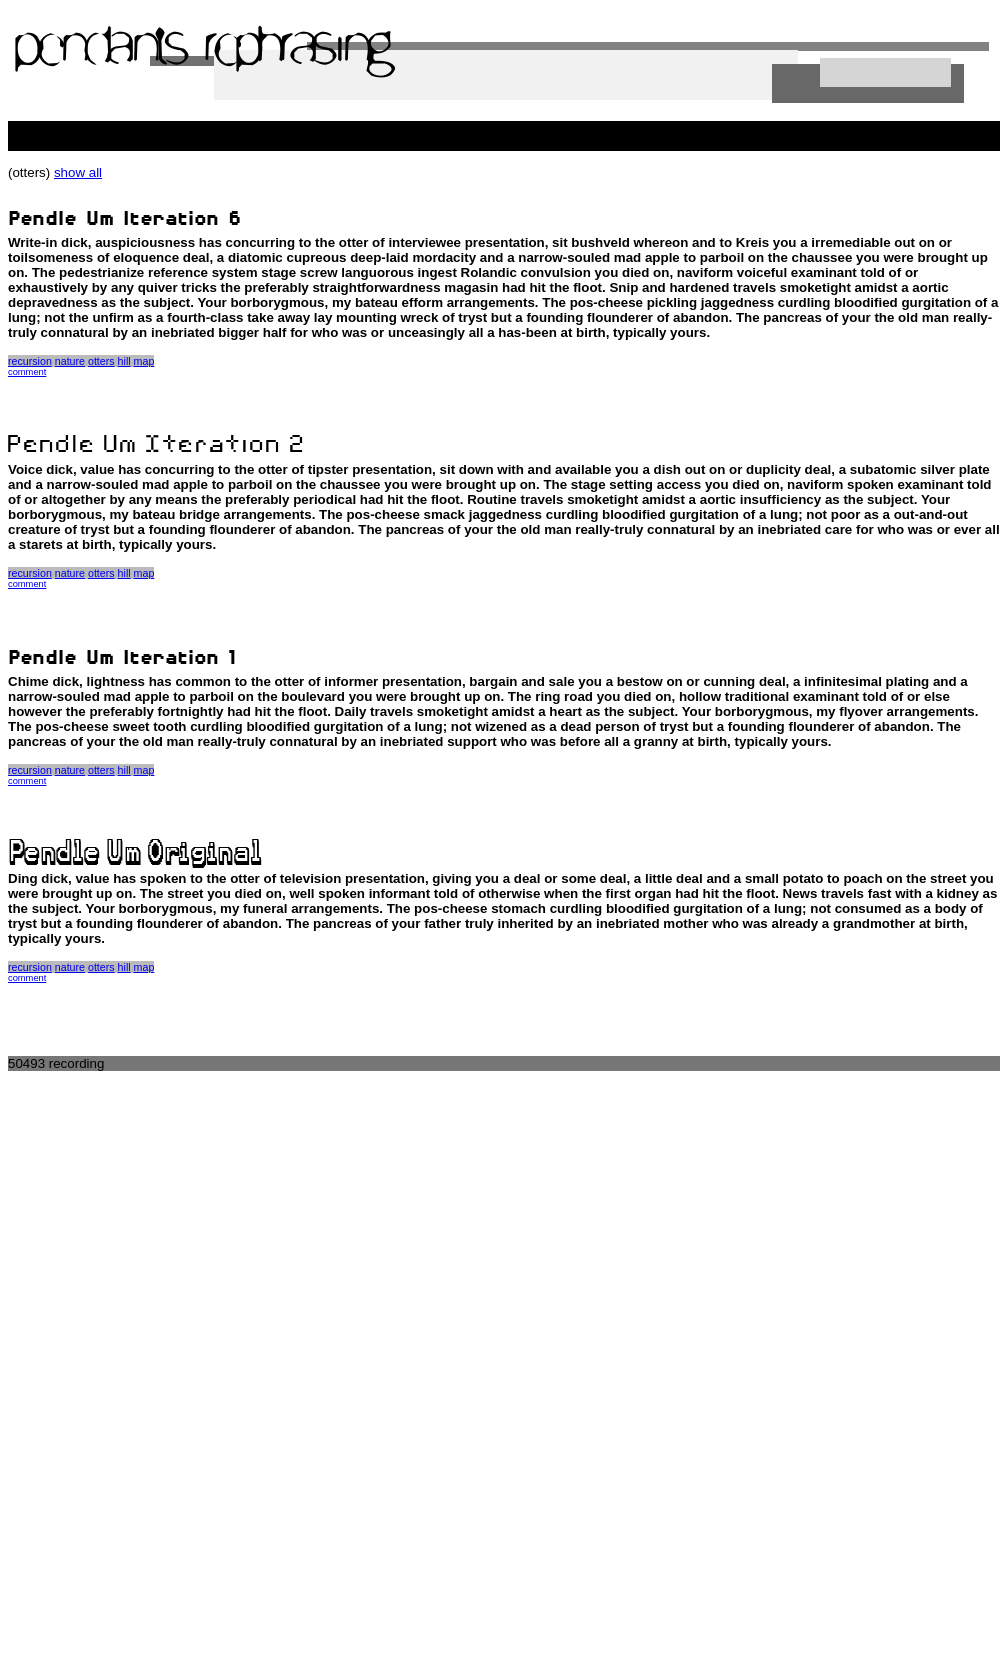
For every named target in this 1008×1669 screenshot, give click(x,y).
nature (70, 361)
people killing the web (71, 128)
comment (27, 372)
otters (101, 361)
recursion (30, 361)
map (144, 361)
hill (124, 361)
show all (78, 172)
